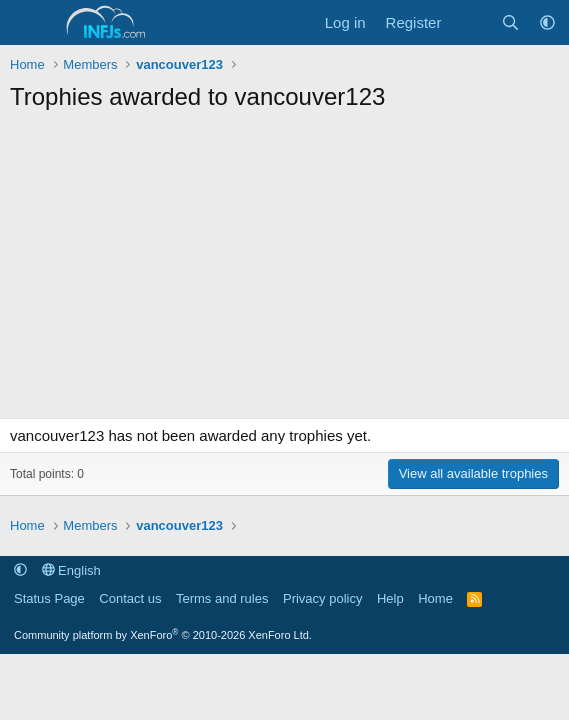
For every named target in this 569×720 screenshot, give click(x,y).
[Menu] (27, 23)
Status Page (49, 598)
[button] (547, 22)
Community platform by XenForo (163, 635)
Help (390, 598)
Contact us (130, 598)
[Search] (510, 22)
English (71, 570)
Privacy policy (322, 598)
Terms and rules (222, 598)
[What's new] (470, 22)
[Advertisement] (284, 273)
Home (435, 598)
